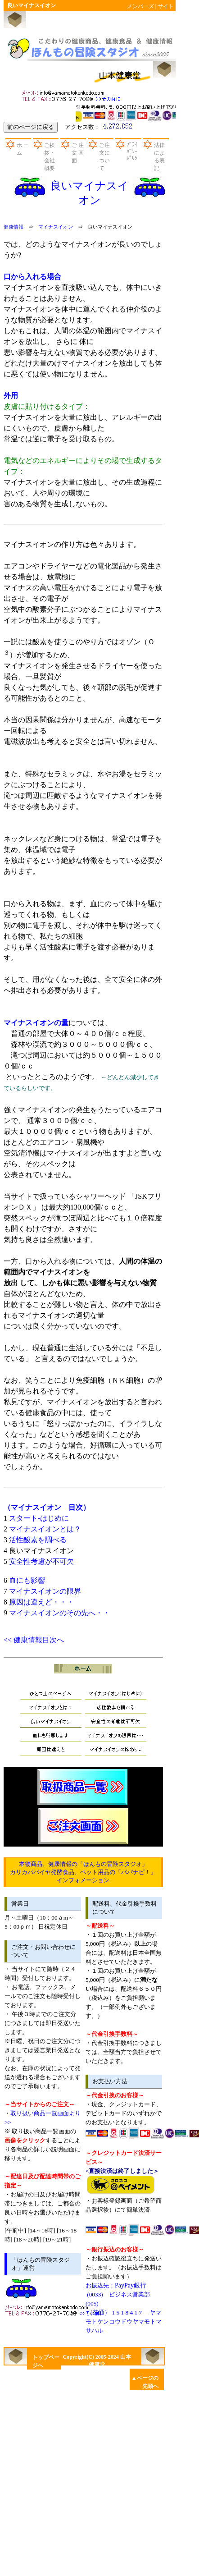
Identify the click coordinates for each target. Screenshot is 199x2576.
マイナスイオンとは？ (45, 1529)
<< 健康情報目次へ (34, 1640)
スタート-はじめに (39, 1518)
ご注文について (104, 156)
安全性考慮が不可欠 (41, 1561)
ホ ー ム (23, 149)
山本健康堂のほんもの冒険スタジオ (90, 48)
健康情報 (13, 227)
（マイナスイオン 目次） (47, 1507)
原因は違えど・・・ (41, 1602)
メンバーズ (140, 6)
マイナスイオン (55, 227)
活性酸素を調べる (38, 1540)
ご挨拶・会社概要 (49, 156)
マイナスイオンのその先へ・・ (59, 1613)
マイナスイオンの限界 (45, 1591)
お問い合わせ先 (56, 2309)
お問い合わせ (72, 95)
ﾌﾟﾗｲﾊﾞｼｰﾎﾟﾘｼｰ (133, 151)
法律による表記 (159, 156)
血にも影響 (27, 1580)
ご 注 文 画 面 (78, 153)
